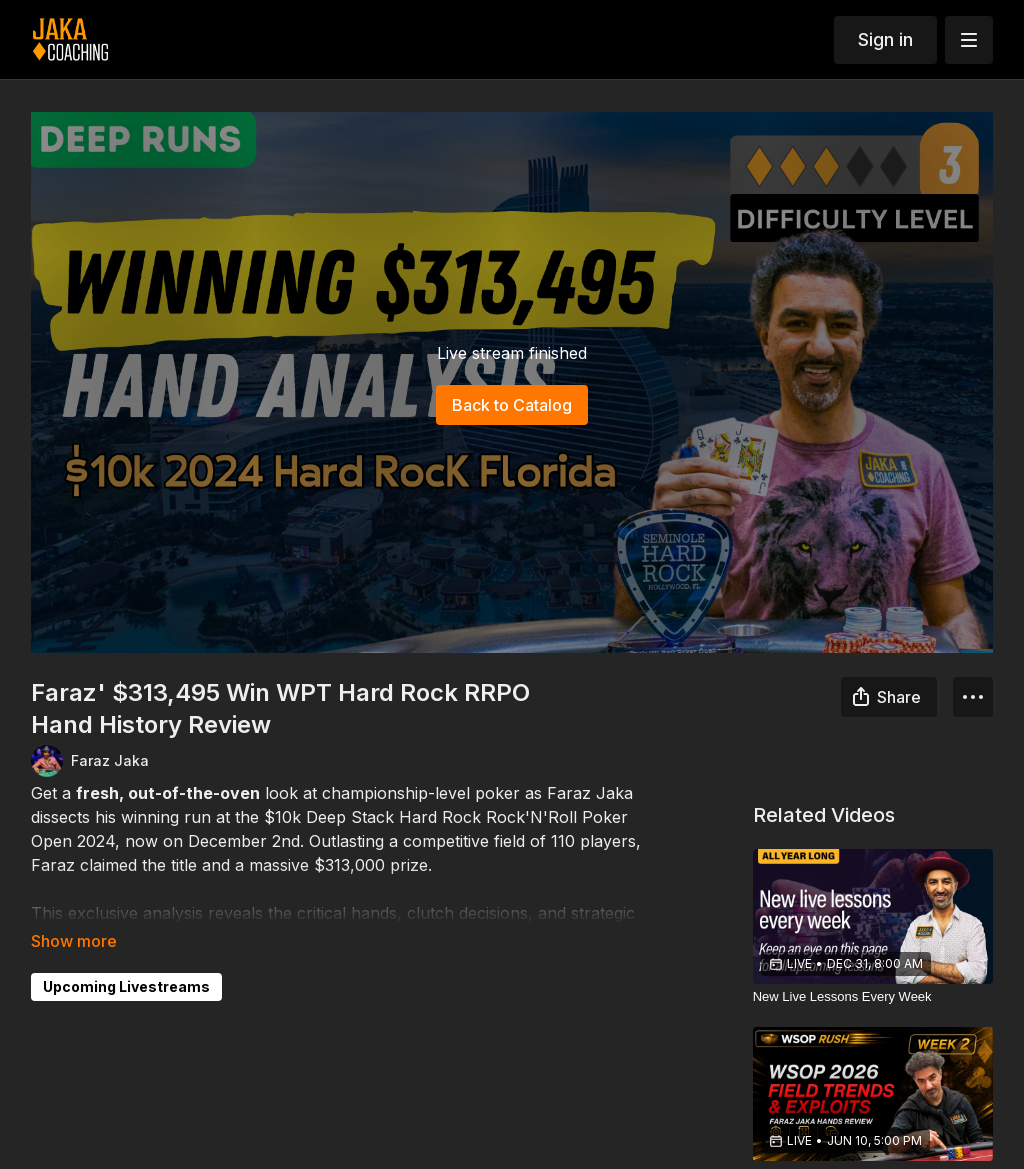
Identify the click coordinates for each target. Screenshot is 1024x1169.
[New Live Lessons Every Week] (873, 997)
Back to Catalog (512, 405)
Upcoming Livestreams (126, 986)
